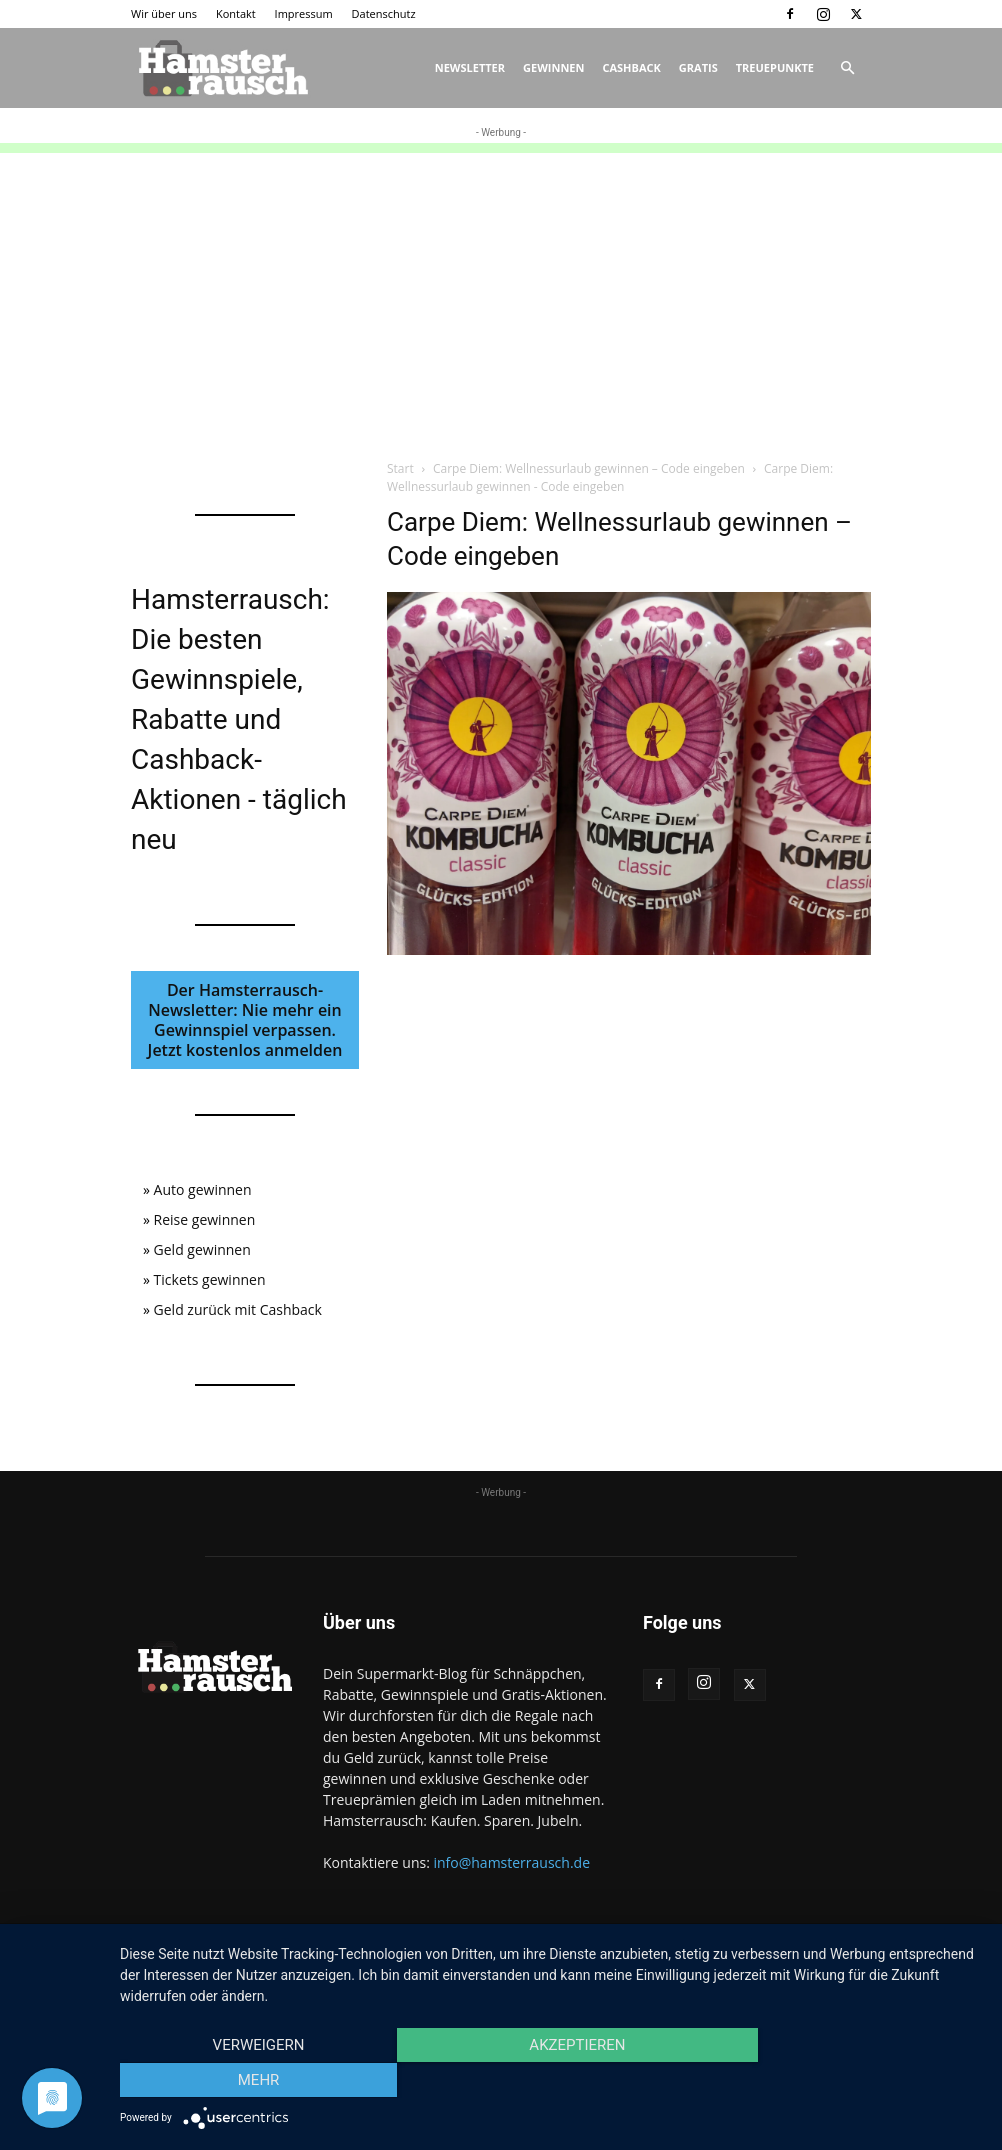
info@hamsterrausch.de (511, 1862)
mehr (853, 2081)
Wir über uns (164, 13)
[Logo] (221, 68)
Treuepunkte (775, 67)
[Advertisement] (501, 293)
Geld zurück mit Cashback (238, 1309)
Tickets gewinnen (210, 1279)
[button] (847, 68)
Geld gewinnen (202, 1249)
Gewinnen (553, 67)
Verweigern (249, 2081)
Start (400, 468)
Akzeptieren (551, 2081)
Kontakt (236, 13)
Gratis (698, 67)
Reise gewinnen (205, 1219)
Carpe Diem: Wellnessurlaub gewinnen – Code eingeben (589, 468)
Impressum (304, 13)
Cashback (631, 67)
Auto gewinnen (203, 1189)
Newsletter (470, 67)
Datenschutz (384, 13)
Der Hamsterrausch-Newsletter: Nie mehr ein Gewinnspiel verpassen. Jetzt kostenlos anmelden (245, 1020)
